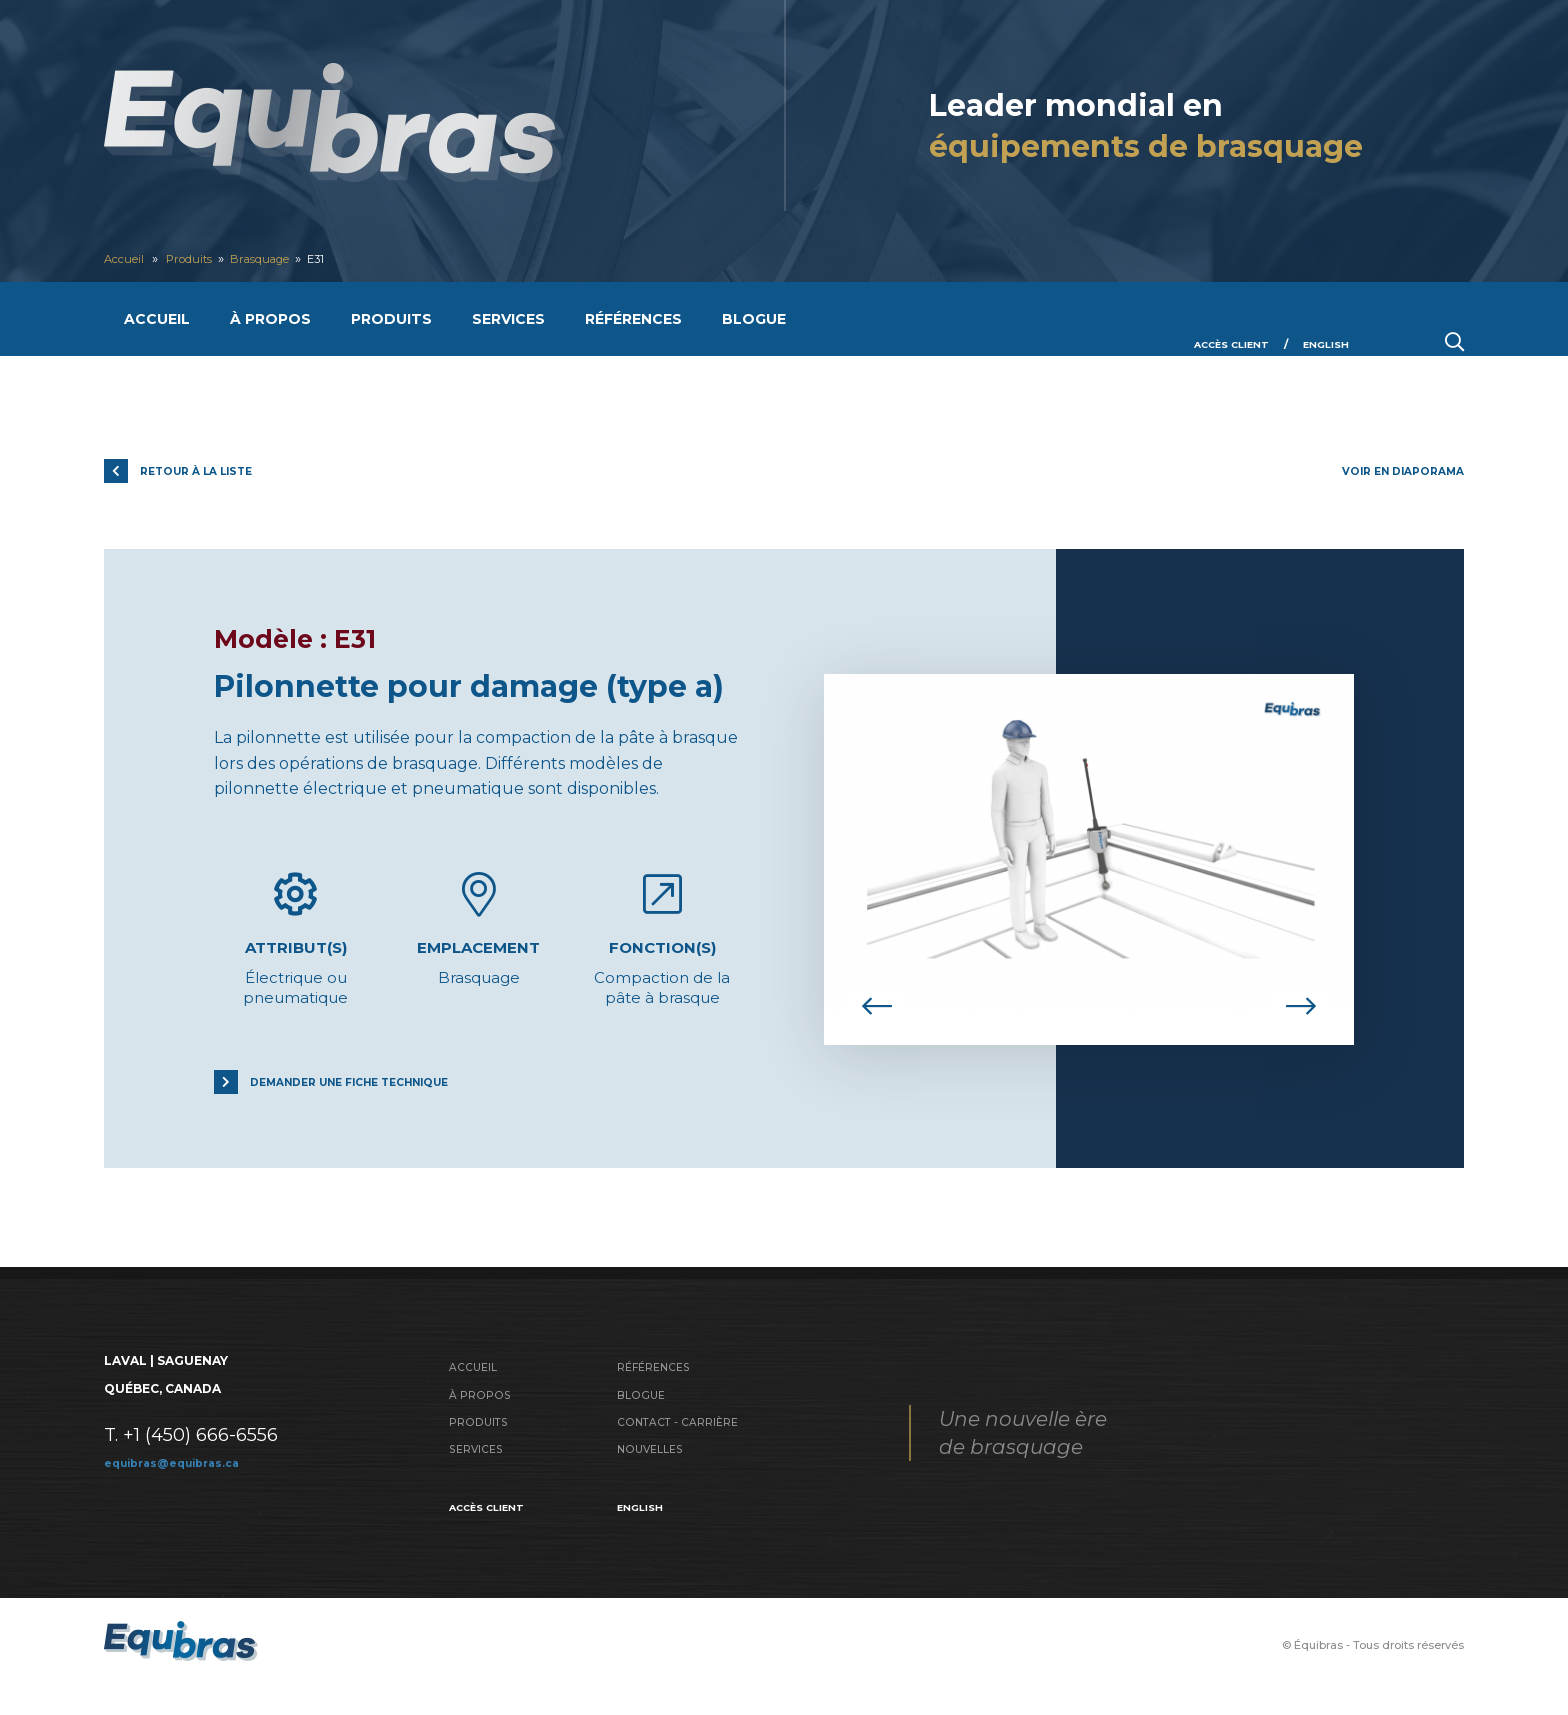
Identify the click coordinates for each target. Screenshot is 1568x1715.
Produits (201, 258)
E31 (345, 258)
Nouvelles (654, 1467)
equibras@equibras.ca (181, 1478)
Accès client (1217, 344)
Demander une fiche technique (371, 1096)
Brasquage (281, 258)
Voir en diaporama (1394, 470)
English (1322, 344)
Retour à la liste (210, 470)
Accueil (128, 258)
